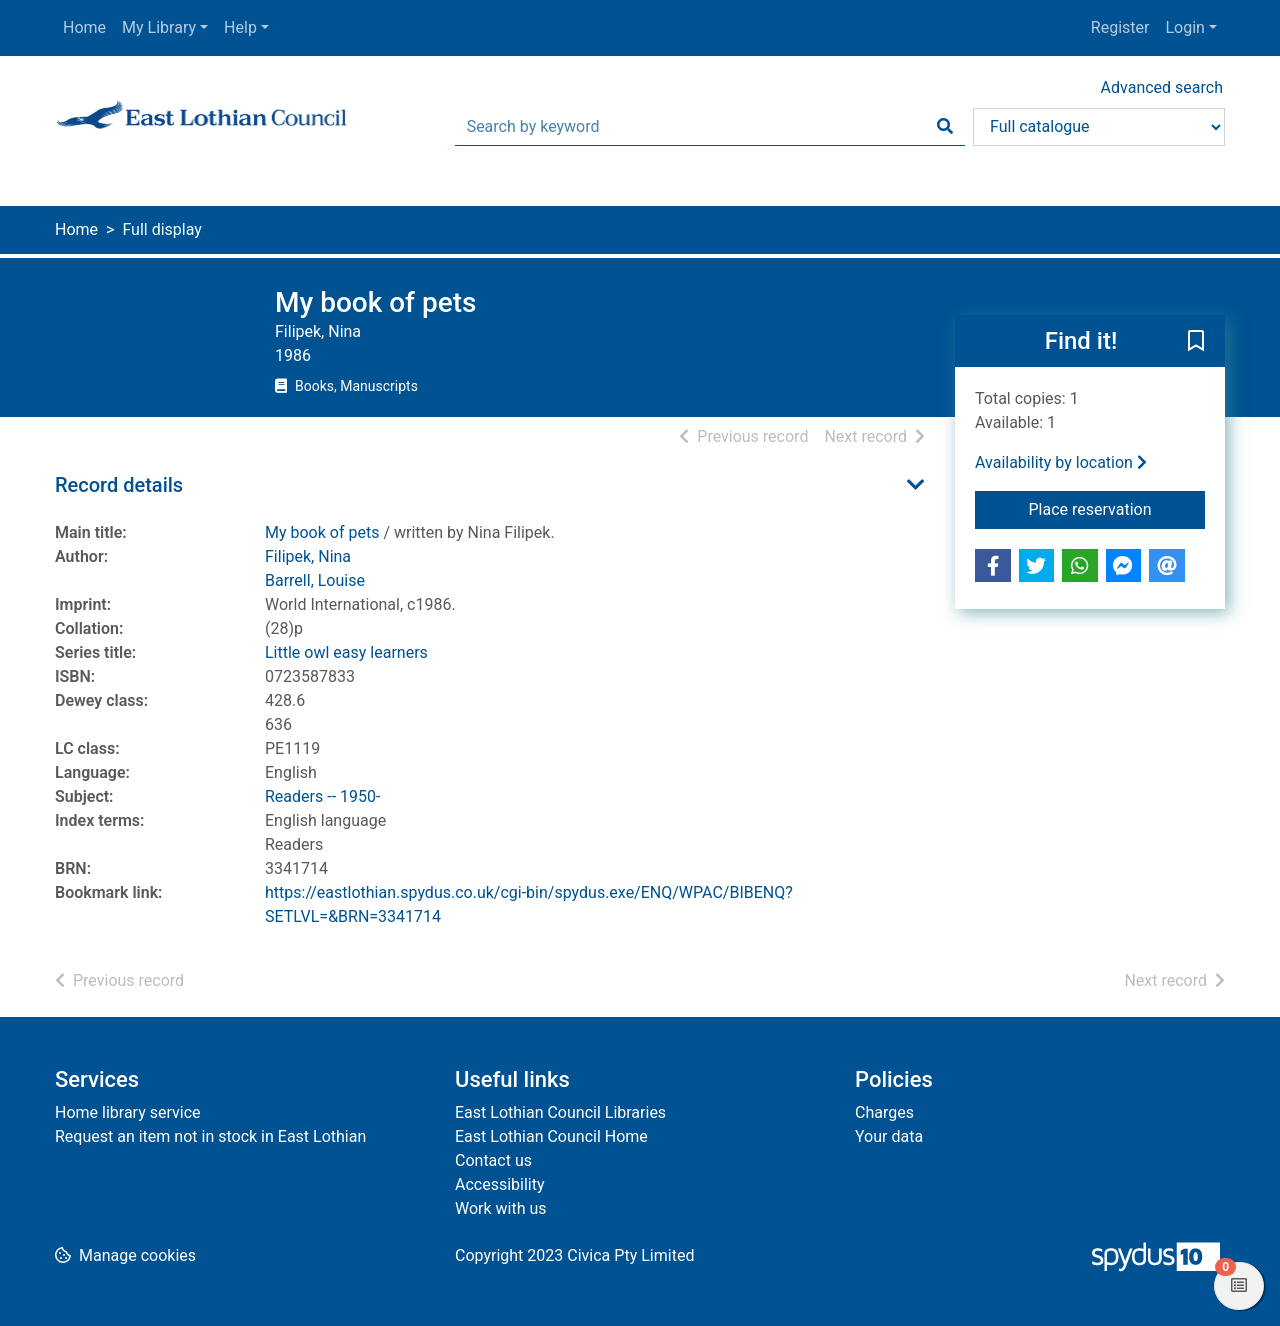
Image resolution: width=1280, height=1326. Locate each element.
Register (1120, 27)
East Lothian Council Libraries (560, 1112)
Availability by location (1061, 462)
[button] (1196, 342)
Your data (889, 1136)
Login (1184, 27)
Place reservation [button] (1117, 508)
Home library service (128, 1112)
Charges (884, 1112)
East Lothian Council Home (551, 1136)
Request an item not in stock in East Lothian (210, 1136)
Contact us (493, 1160)
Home (84, 27)
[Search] (945, 127)
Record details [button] (119, 485)
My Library (159, 27)
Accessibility (500, 1184)
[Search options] (1099, 127)
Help (240, 27)
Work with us (501, 1208)
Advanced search (1162, 87)
